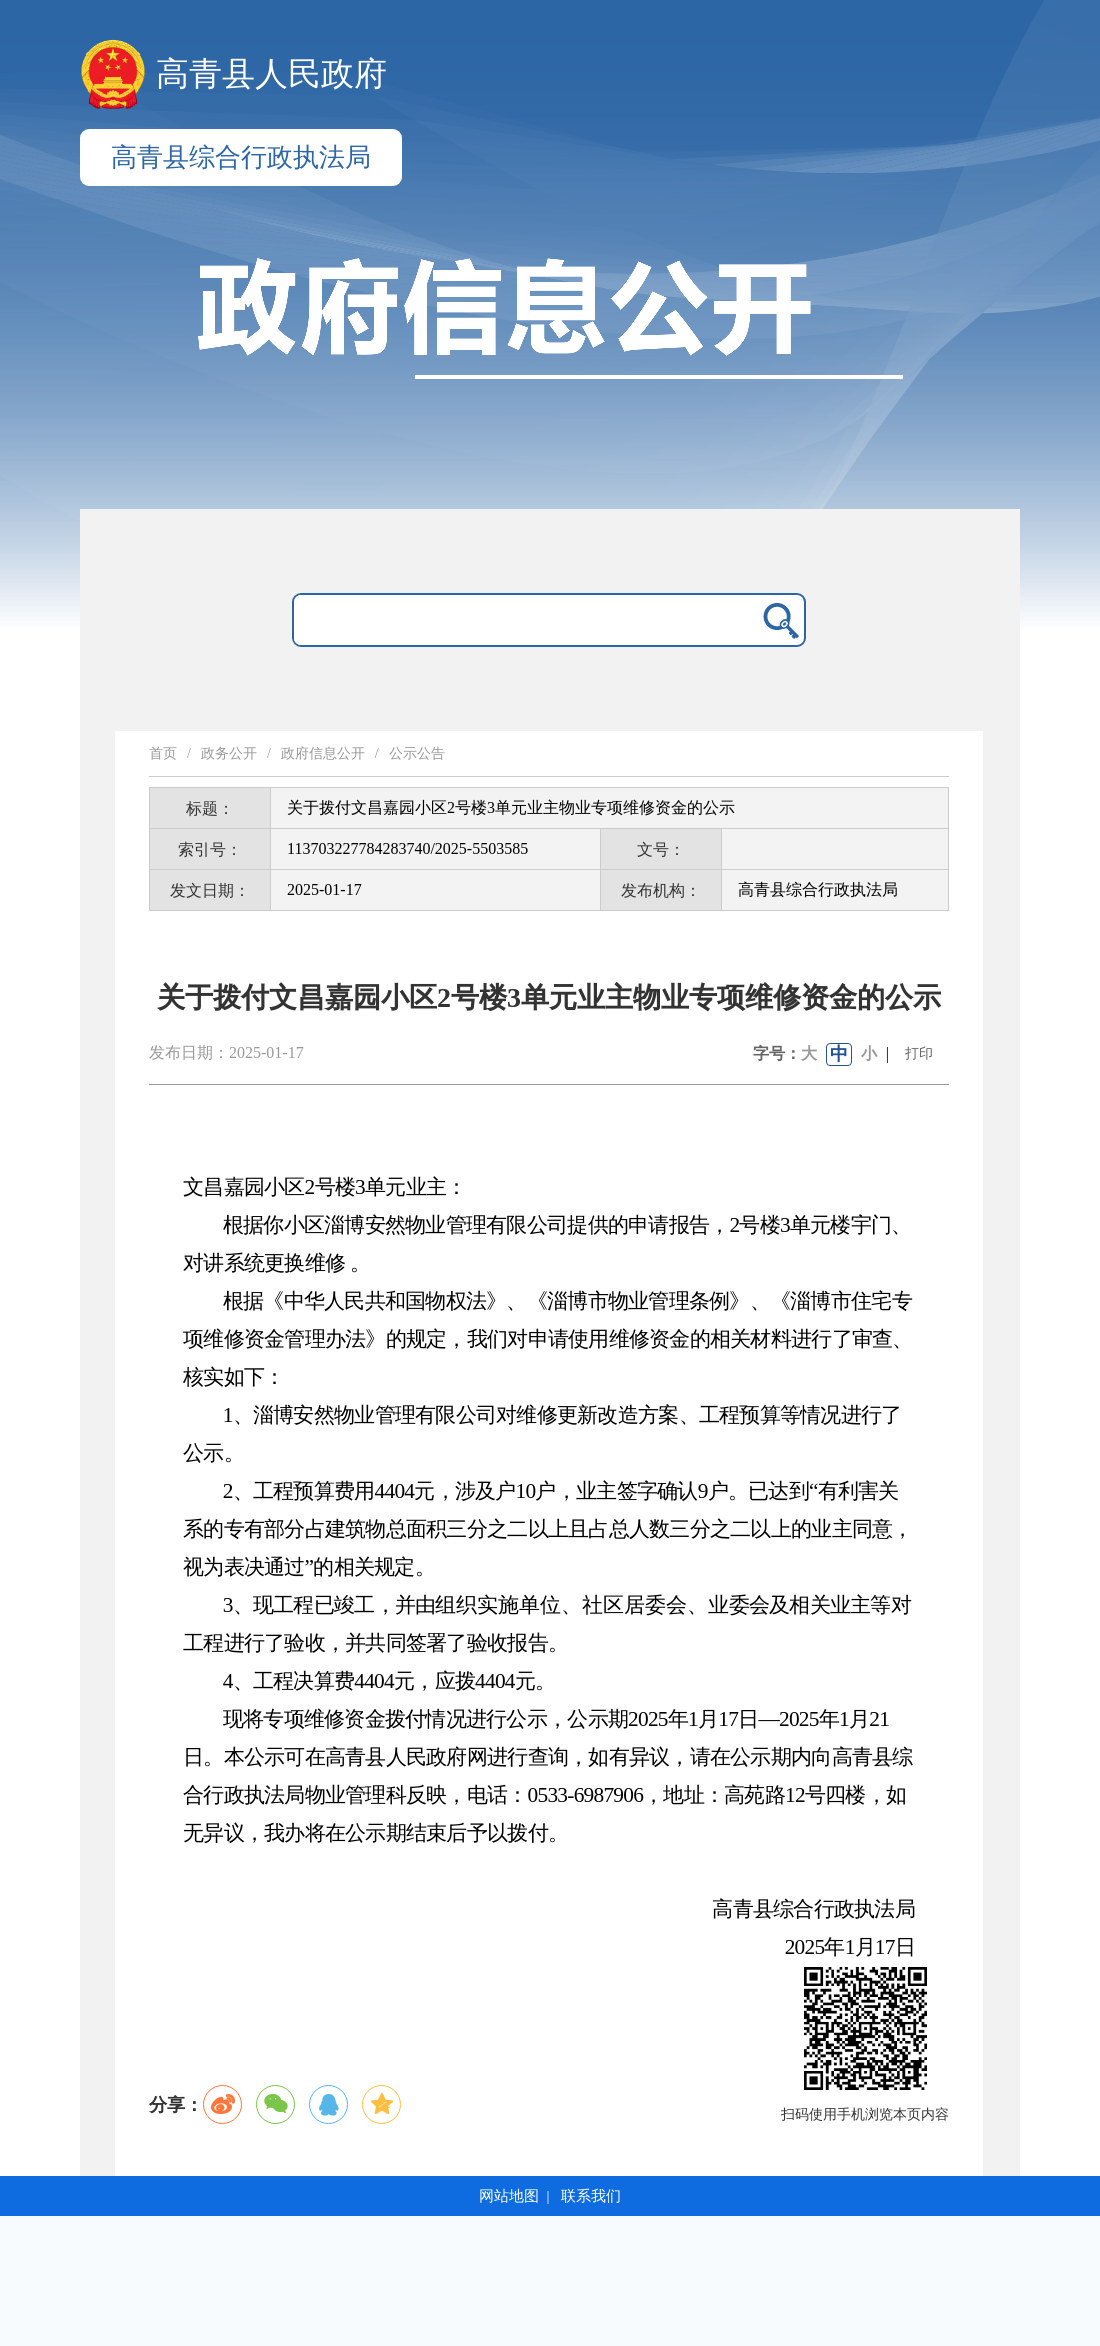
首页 (163, 753)
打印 (919, 1053)
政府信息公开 (323, 753)
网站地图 (509, 2196)
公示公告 (417, 753)
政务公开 (229, 753)
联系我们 (591, 2196)
